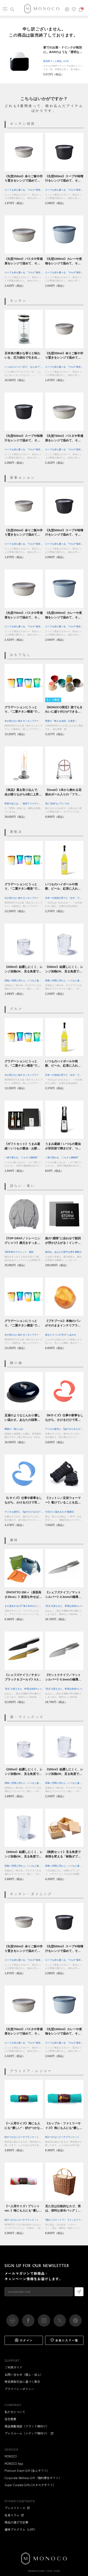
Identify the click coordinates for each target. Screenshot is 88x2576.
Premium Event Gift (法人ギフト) (26, 2470)
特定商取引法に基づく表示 (22, 2381)
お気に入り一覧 (64, 2340)
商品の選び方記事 (16, 2522)
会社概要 (10, 2419)
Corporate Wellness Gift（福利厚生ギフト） (33, 2478)
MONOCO (11, 2456)
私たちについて (15, 2412)
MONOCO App (14, 2463)
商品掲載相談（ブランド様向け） (27, 2426)
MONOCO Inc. (37, 2571)
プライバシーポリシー (19, 2389)
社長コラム (14, 2515)
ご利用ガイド (13, 2367)
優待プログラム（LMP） (21, 2529)
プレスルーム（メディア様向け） (29, 2433)
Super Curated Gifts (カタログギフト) (29, 2485)
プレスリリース (17, 2508)
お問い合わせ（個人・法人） (24, 2374)
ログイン (24, 2340)
